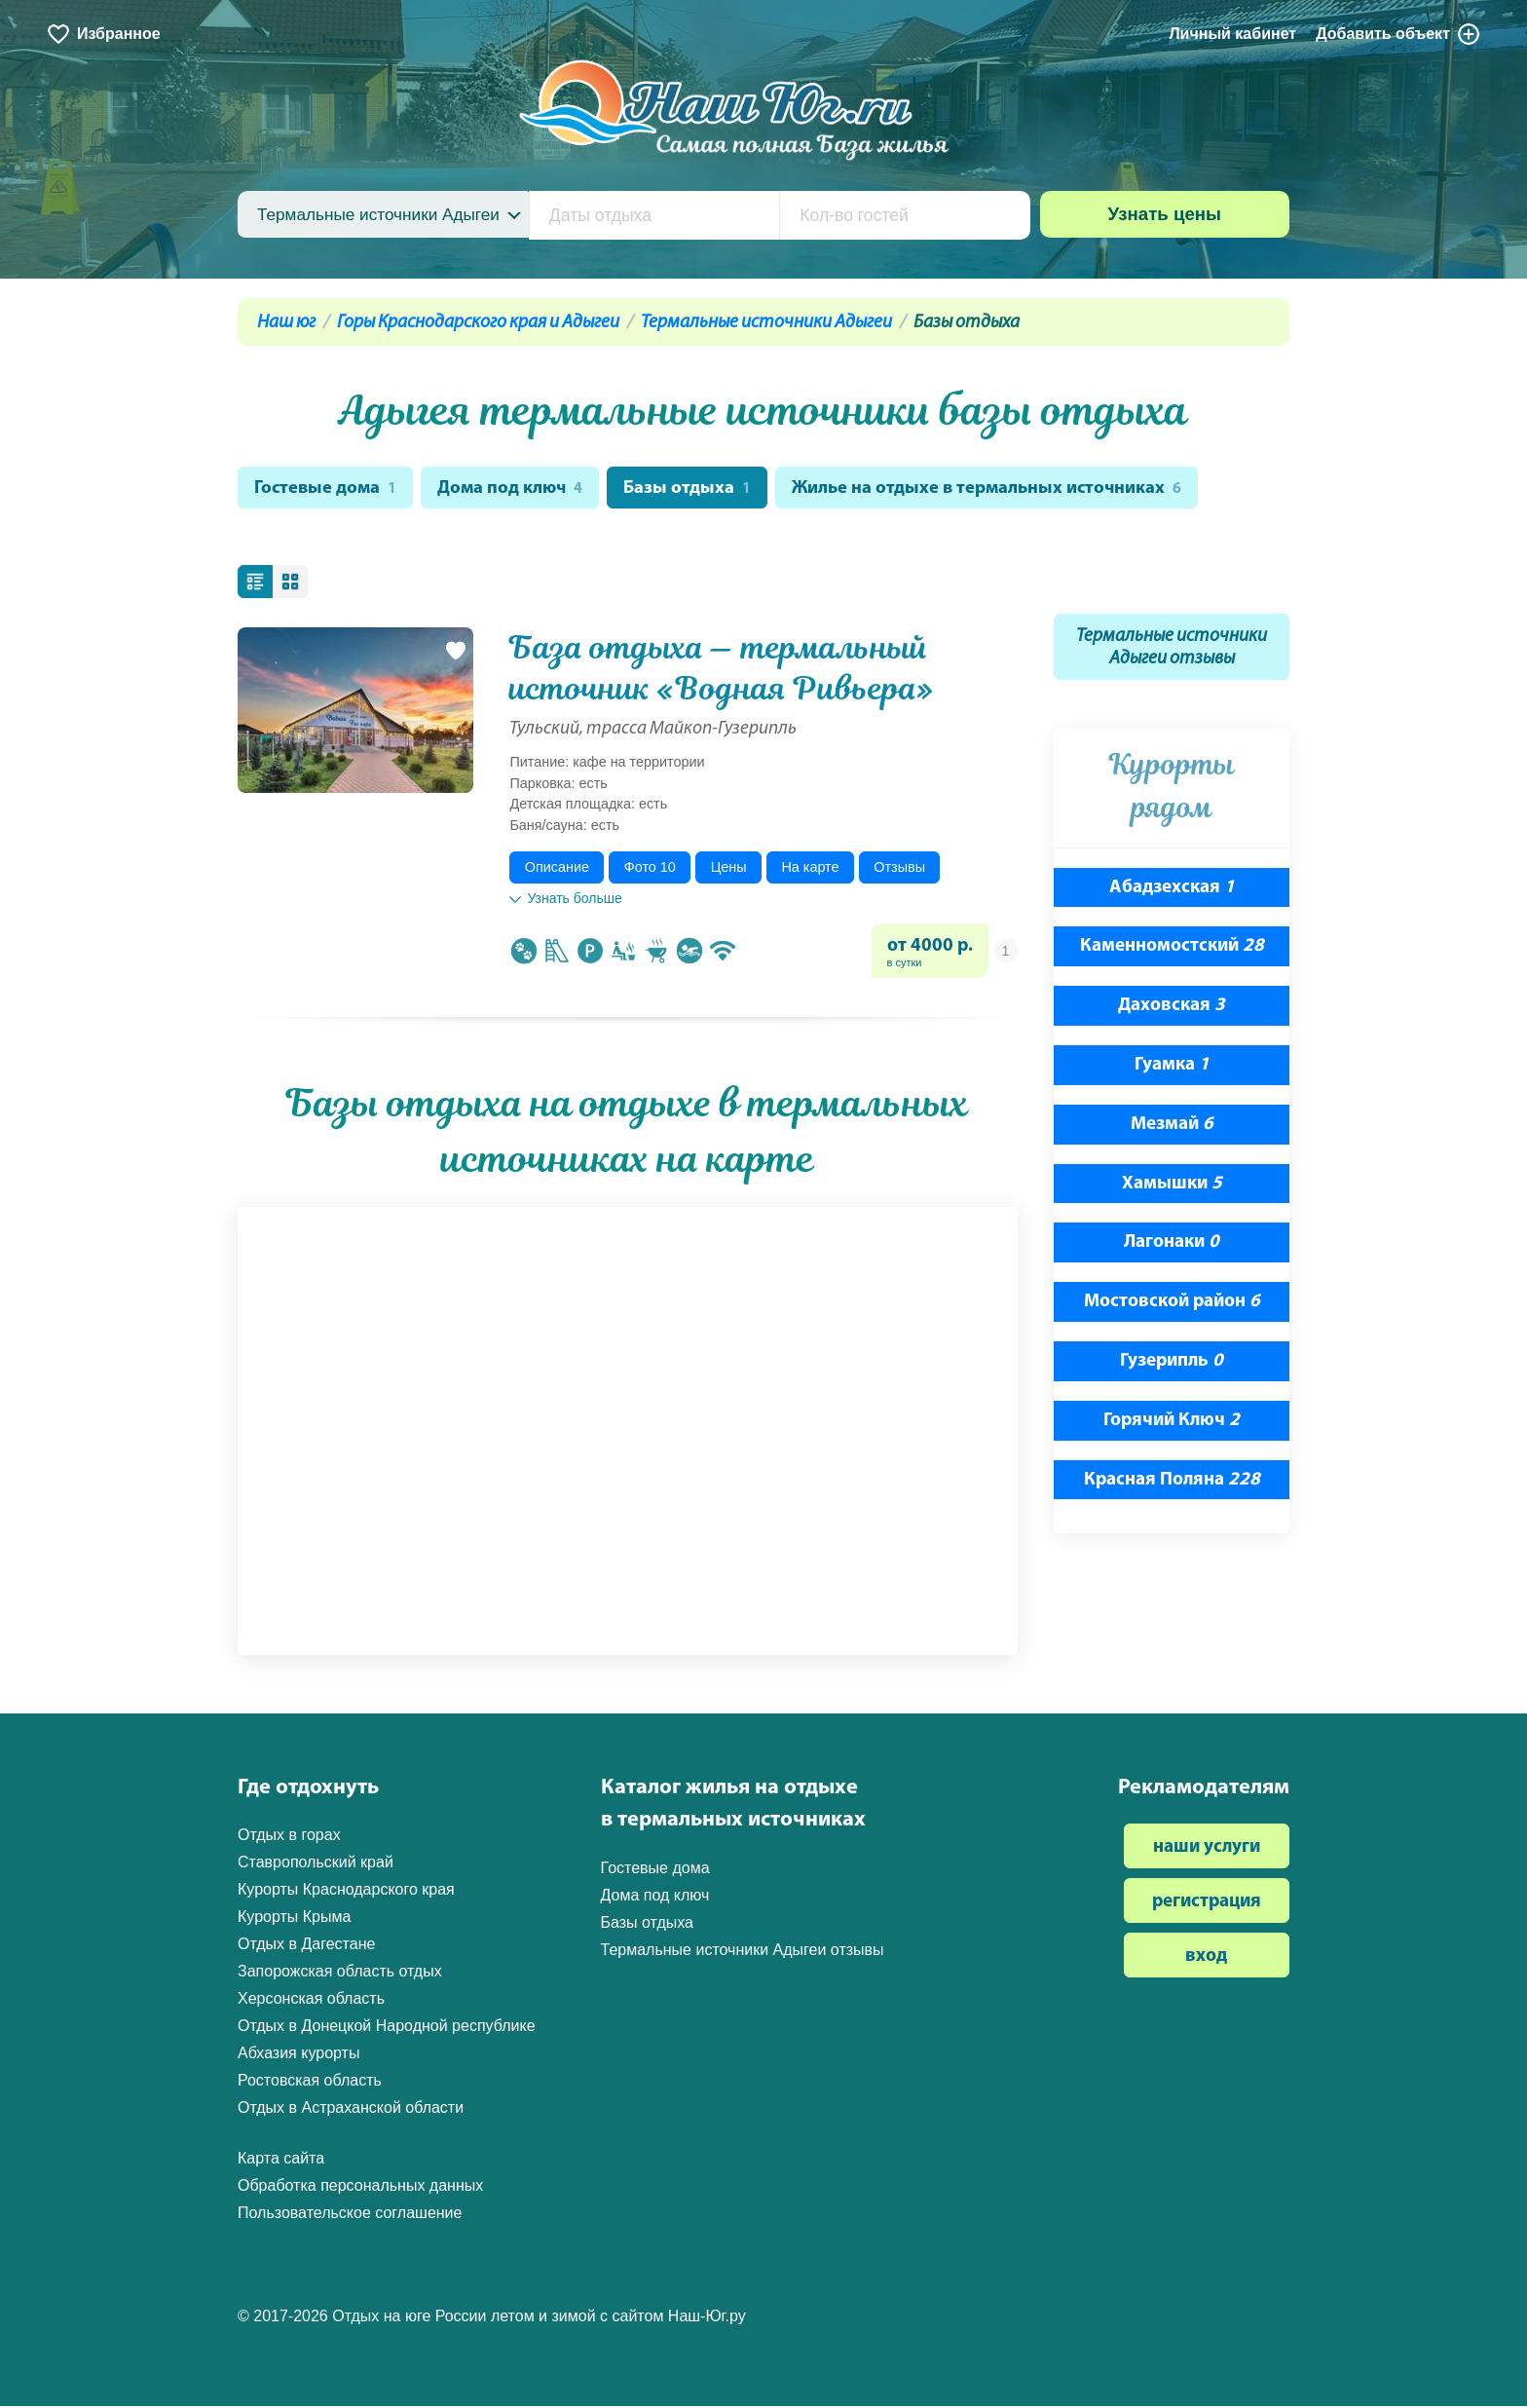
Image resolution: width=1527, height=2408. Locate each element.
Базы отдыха (693, 489)
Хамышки (1172, 1185)
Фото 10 (650, 869)
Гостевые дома (326, 489)
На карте (809, 869)
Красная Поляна (1172, 1481)
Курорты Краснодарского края (346, 1891)
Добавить (1398, 34)
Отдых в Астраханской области (351, 2109)
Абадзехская (1172, 889)
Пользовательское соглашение (350, 2214)
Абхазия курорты (298, 2055)
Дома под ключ (514, 489)
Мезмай (1172, 1126)
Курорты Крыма (294, 1918)
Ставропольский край (315, 1864)
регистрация (1206, 1904)
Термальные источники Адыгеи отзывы (1171, 649)
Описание (557, 869)
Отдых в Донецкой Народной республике (387, 2027)
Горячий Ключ (1171, 1422)
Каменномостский (1172, 948)
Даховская (1171, 1007)
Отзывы (899, 869)
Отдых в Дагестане (306, 1946)
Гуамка (1172, 1067)
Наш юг (286, 323)
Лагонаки (1171, 1244)
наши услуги (1206, 1849)
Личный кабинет (1232, 33)
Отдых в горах (289, 1836)
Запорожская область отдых (340, 1973)
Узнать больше (565, 900)
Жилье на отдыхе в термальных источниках (997, 489)
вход (1206, 1958)
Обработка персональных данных (360, 2187)
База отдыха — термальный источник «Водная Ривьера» (721, 669)
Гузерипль (1171, 1363)
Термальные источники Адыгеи (766, 323)
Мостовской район (1172, 1304)
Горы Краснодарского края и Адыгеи (478, 323)
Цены (729, 869)
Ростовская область (310, 2082)
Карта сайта (281, 2160)
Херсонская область (311, 2000)
